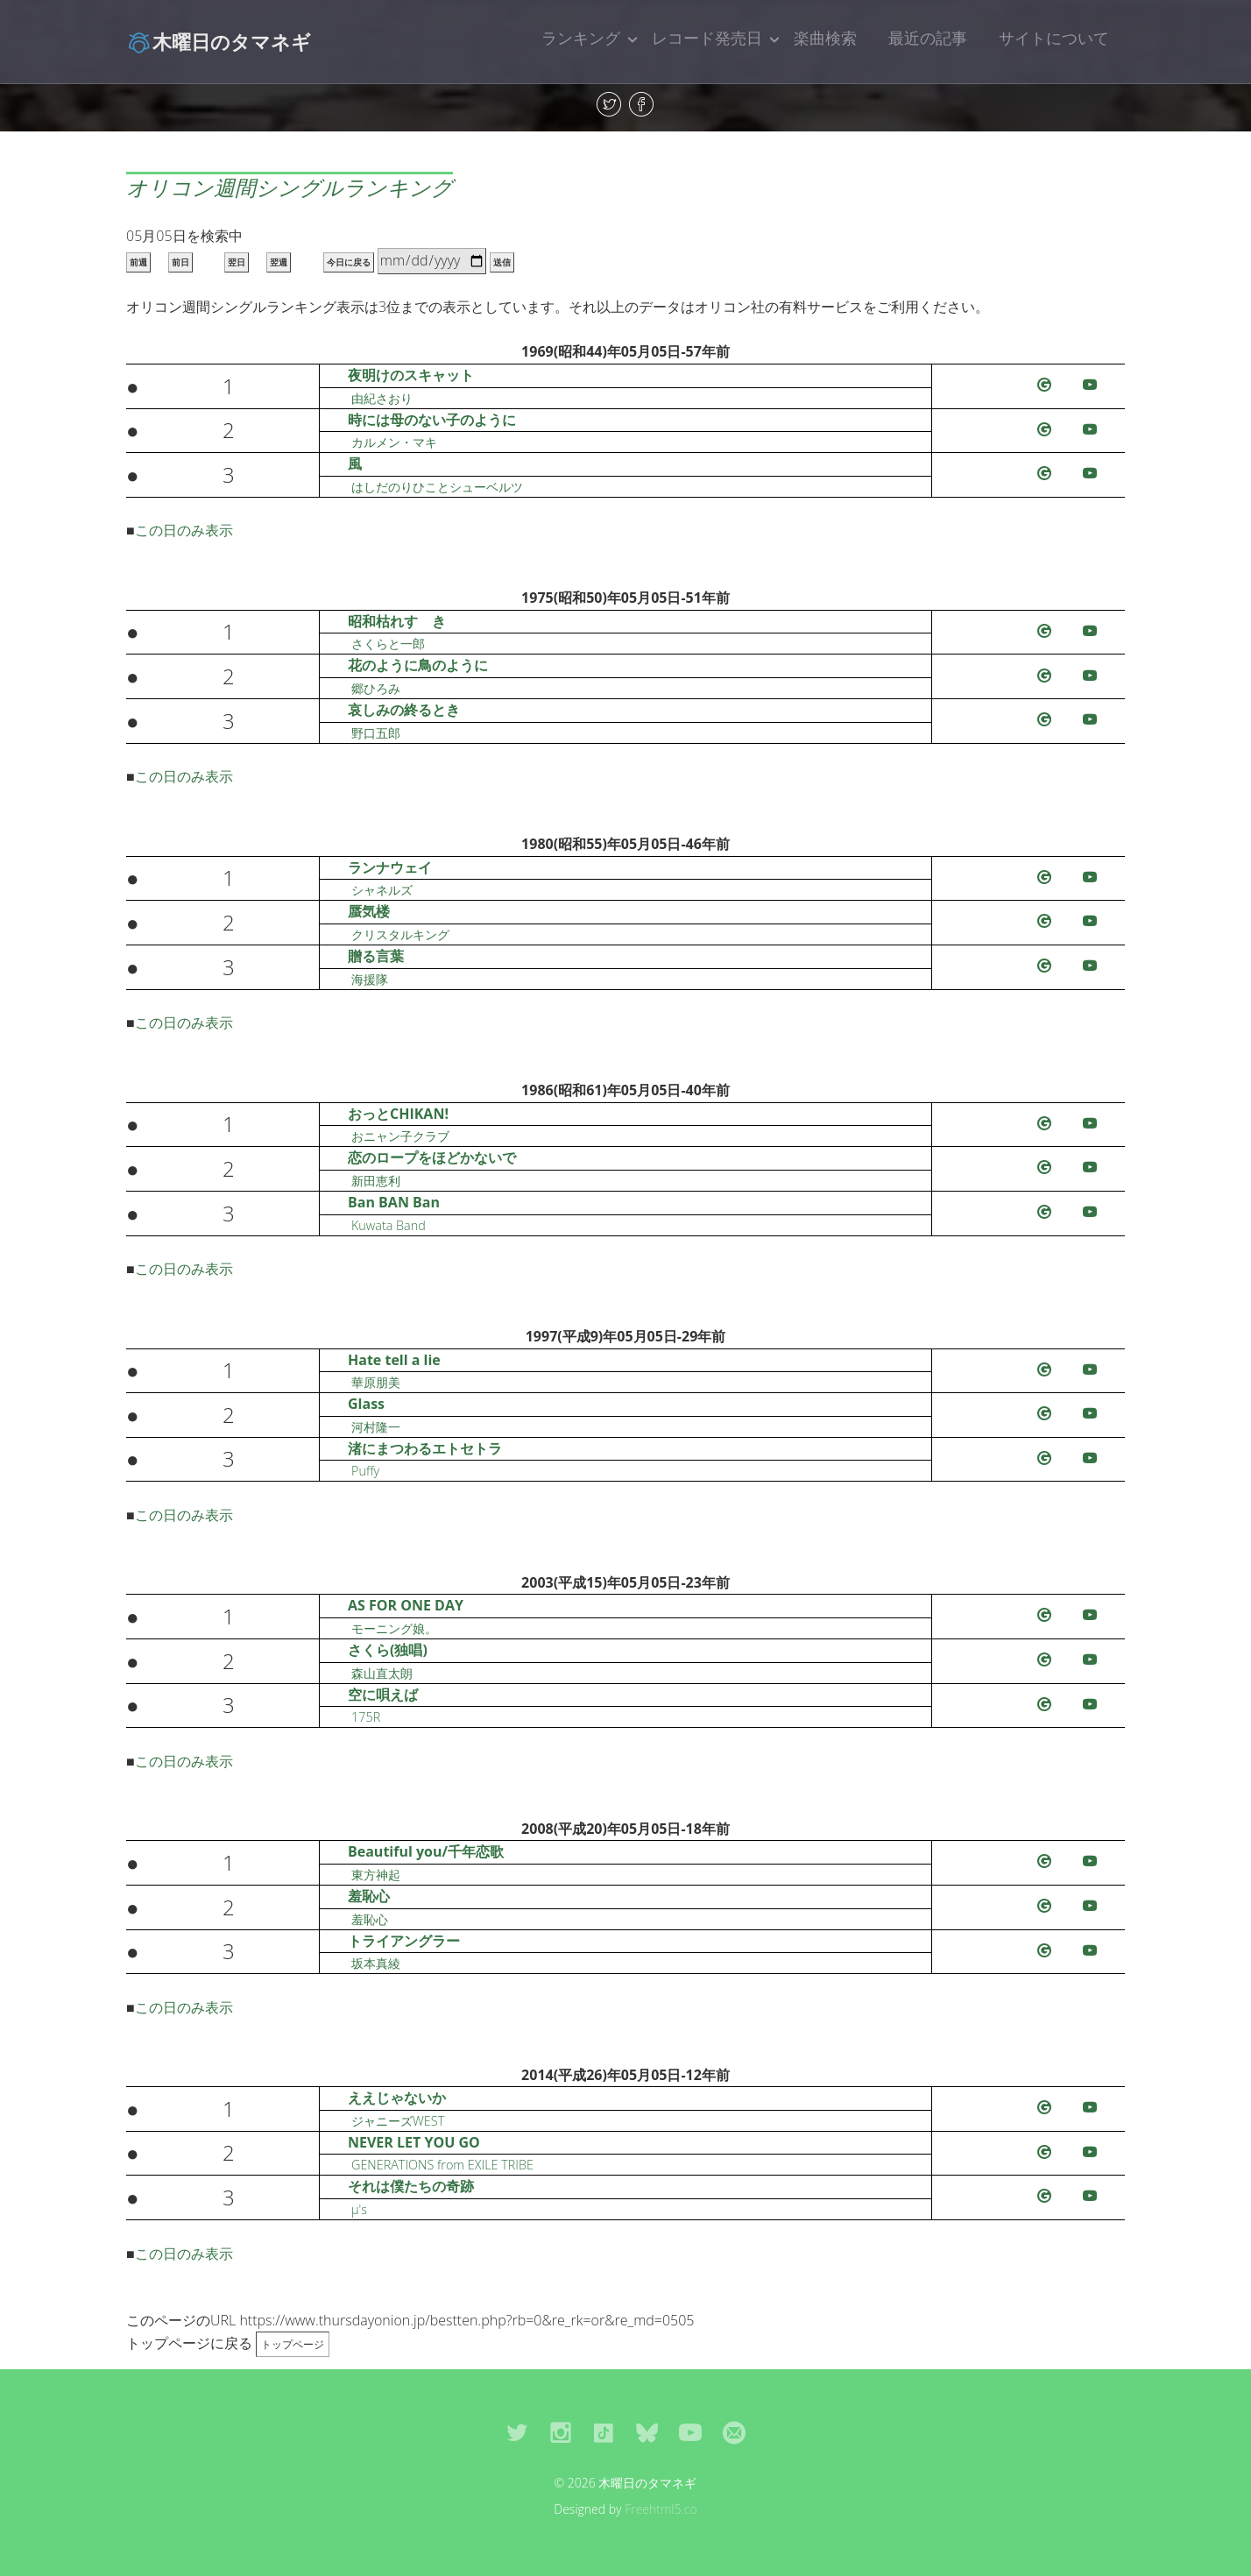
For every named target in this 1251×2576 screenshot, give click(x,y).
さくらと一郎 (388, 643)
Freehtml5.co (661, 2509)
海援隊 (369, 979)
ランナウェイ (390, 867)
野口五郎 (375, 733)
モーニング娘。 (394, 1628)
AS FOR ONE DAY (405, 1605)
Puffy (365, 1470)
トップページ (292, 2344)
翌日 (236, 262)
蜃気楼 (369, 911)
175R (365, 1717)
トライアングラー (404, 1940)
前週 (138, 262)
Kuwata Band (388, 1225)
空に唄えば (383, 1694)
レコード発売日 (707, 37)
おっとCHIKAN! (398, 1113)
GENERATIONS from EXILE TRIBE (442, 2164)
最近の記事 (927, 37)
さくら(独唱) (388, 1650)
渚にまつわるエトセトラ (425, 1448)
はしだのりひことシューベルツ (437, 486)
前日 (180, 262)
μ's (359, 2209)
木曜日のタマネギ (218, 41)
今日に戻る (349, 262)
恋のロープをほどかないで (432, 1157)
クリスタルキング (400, 934)
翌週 (278, 262)
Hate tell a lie (394, 1359)
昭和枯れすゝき (397, 621)
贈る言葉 (376, 956)
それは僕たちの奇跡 (411, 2186)
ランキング (580, 37)
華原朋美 (375, 1382)
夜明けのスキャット (411, 375)
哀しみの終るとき (404, 709)
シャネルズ (382, 889)
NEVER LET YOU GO (414, 2142)
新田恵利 (375, 1180)
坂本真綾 (375, 1963)
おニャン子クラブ (400, 1136)
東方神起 (375, 1874)
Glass (366, 1403)
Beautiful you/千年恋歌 (426, 1851)
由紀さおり (382, 398)
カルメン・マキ (394, 442)
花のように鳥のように (418, 665)
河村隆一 (375, 1427)
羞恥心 (369, 1896)
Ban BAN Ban (394, 1202)
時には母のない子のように (432, 419)
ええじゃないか (397, 2097)
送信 (502, 262)
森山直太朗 (382, 1673)
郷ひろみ (375, 688)
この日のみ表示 (184, 530)
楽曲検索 (825, 37)
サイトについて (1054, 37)
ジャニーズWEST (397, 2120)
